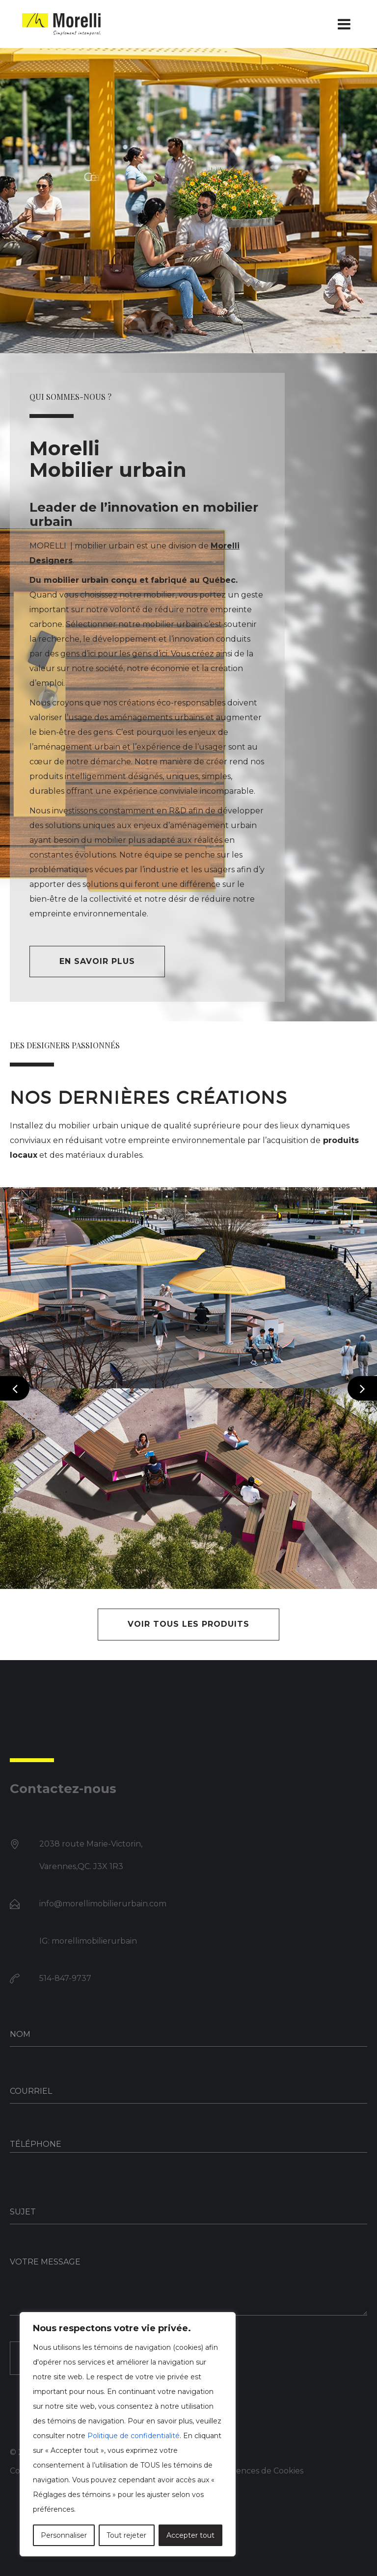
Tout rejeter (126, 2535)
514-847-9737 (65, 1978)
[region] (128, 2434)
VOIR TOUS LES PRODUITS (188, 1624)
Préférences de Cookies (257, 2470)
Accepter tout (190, 2535)
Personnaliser (64, 2535)
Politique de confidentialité (133, 2435)
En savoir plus (97, 961)
